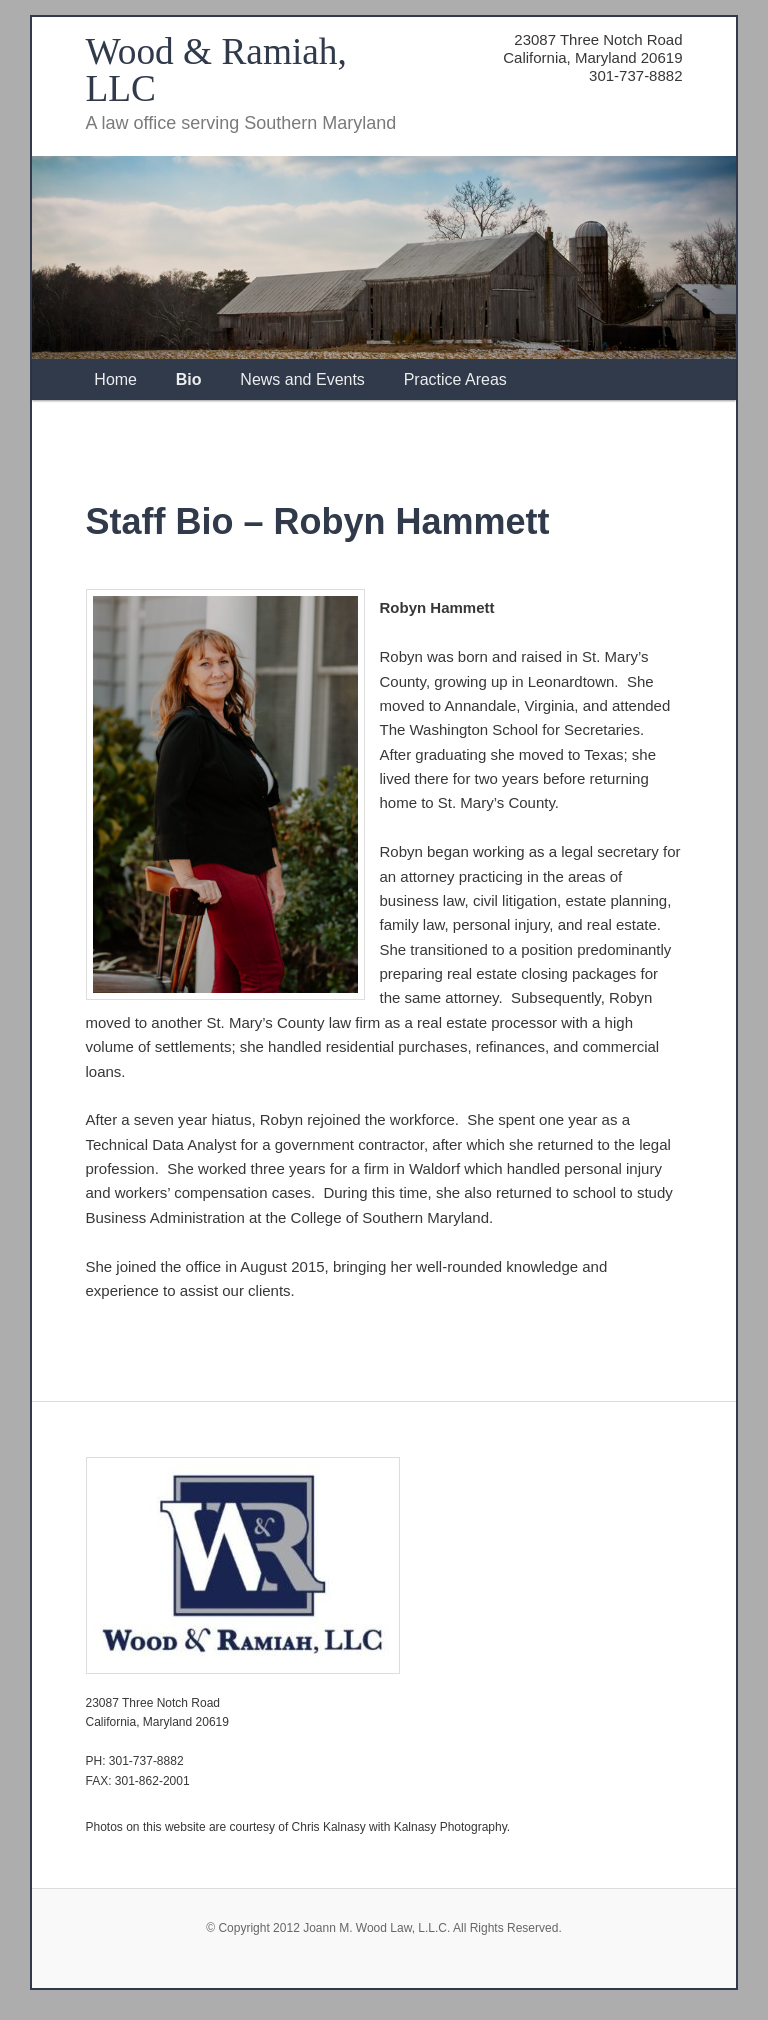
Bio (189, 379)
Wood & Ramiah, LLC (216, 70)
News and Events (302, 379)
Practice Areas (455, 379)
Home (115, 379)
